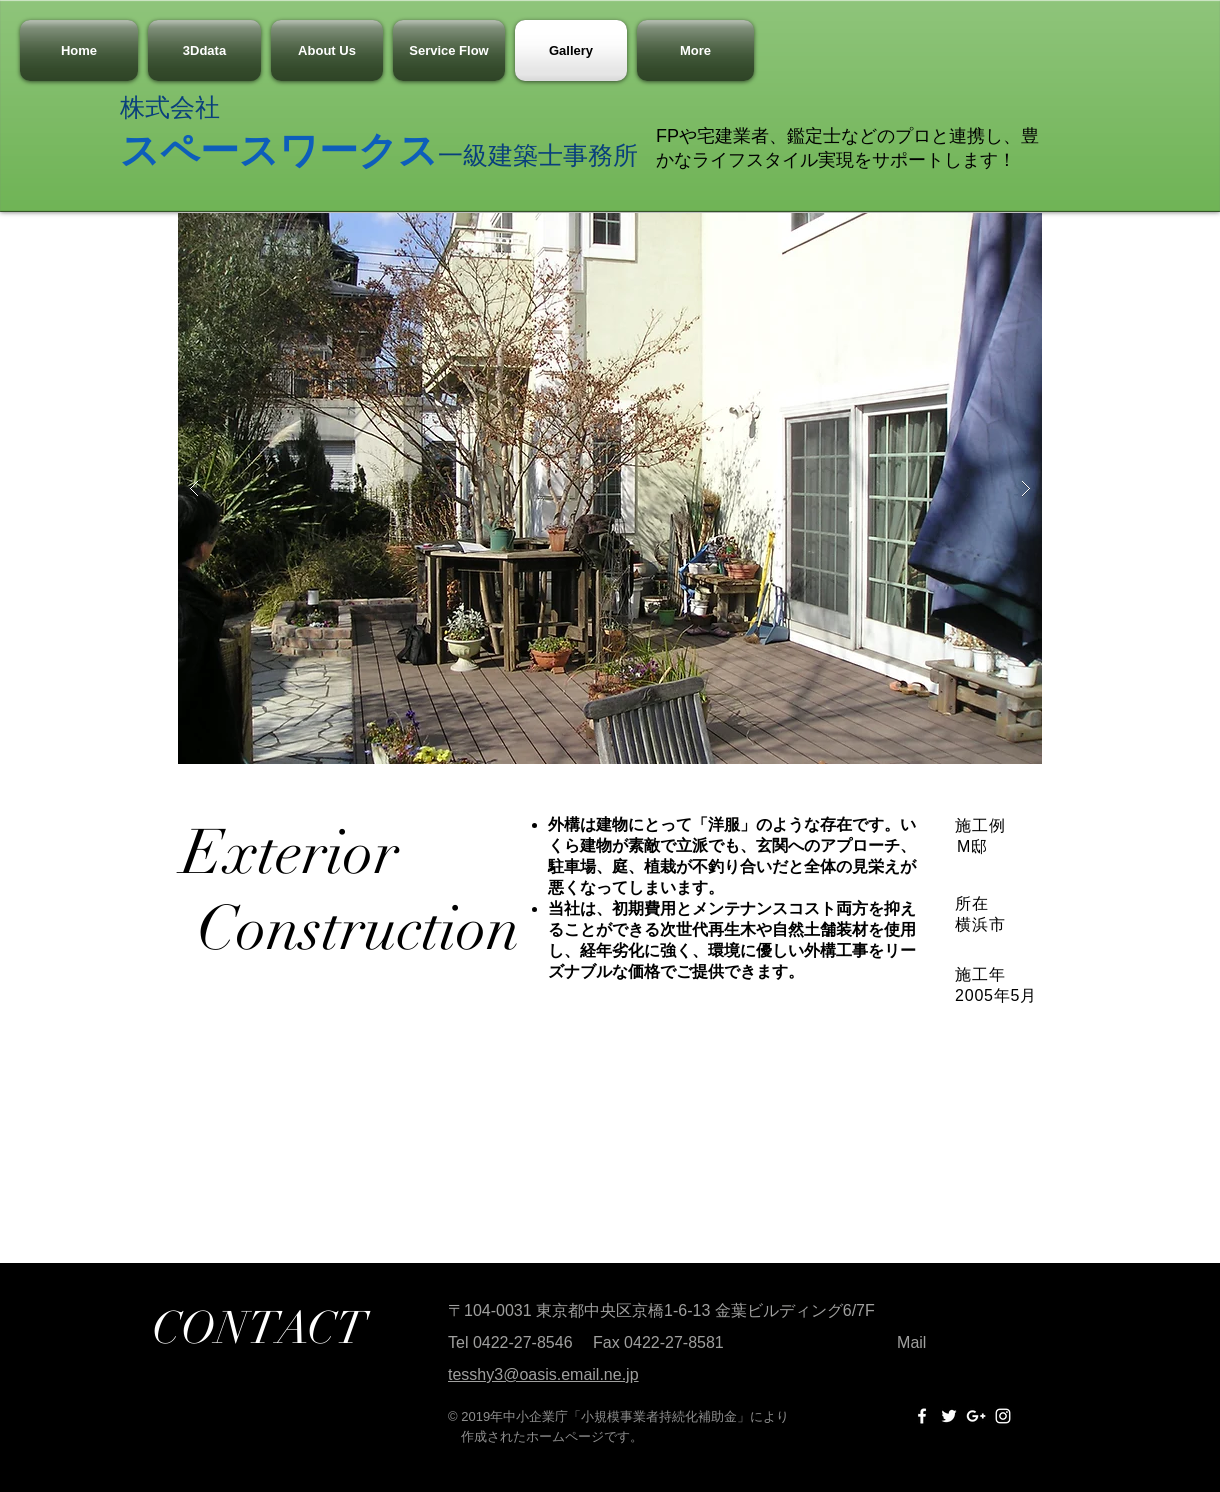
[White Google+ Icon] (976, 1416)
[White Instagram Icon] (1003, 1416)
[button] (610, 488)
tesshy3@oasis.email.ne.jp (543, 1374)
